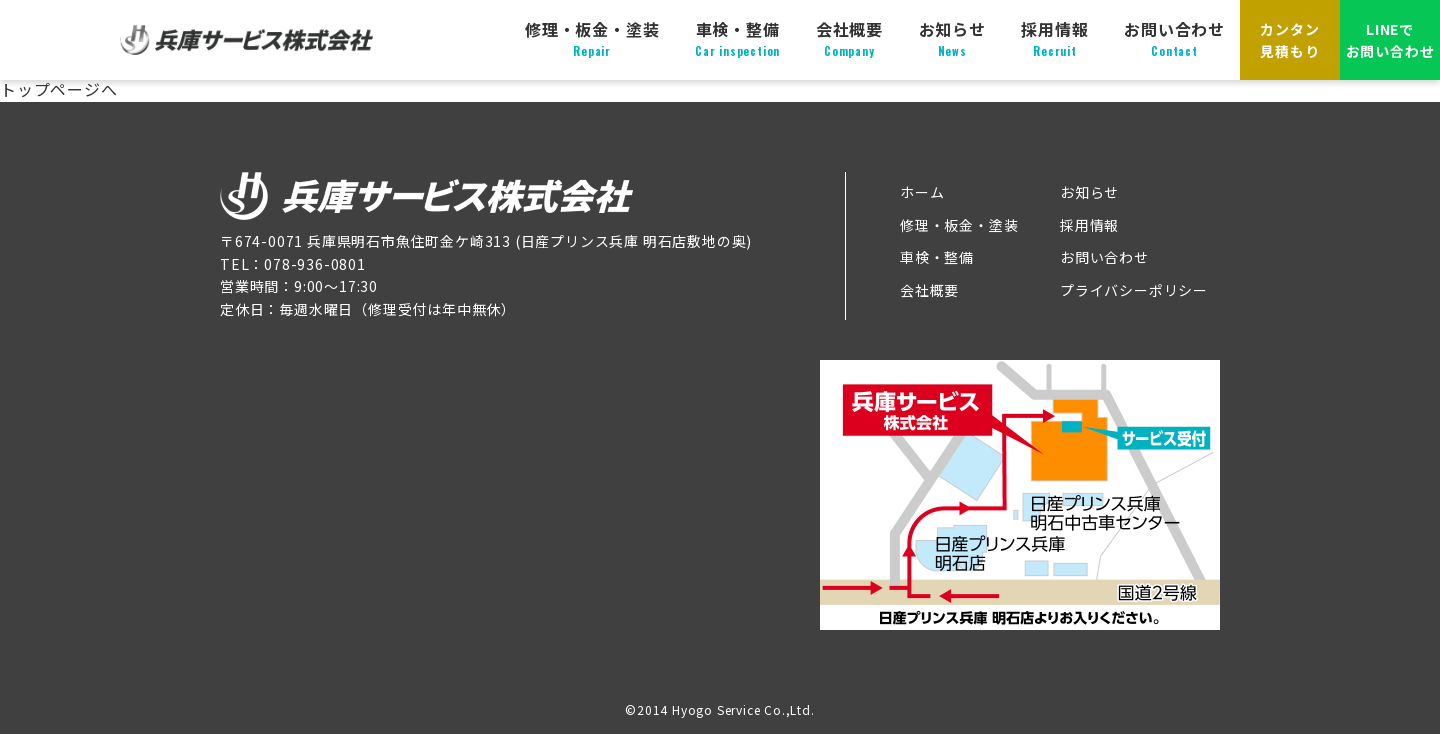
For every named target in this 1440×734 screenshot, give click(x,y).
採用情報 (1054, 38)
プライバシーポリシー (1134, 290)
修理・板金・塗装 (592, 38)
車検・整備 (737, 38)
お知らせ (952, 38)
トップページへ (59, 89)
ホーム (922, 192)
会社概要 (849, 38)
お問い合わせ (1174, 38)
